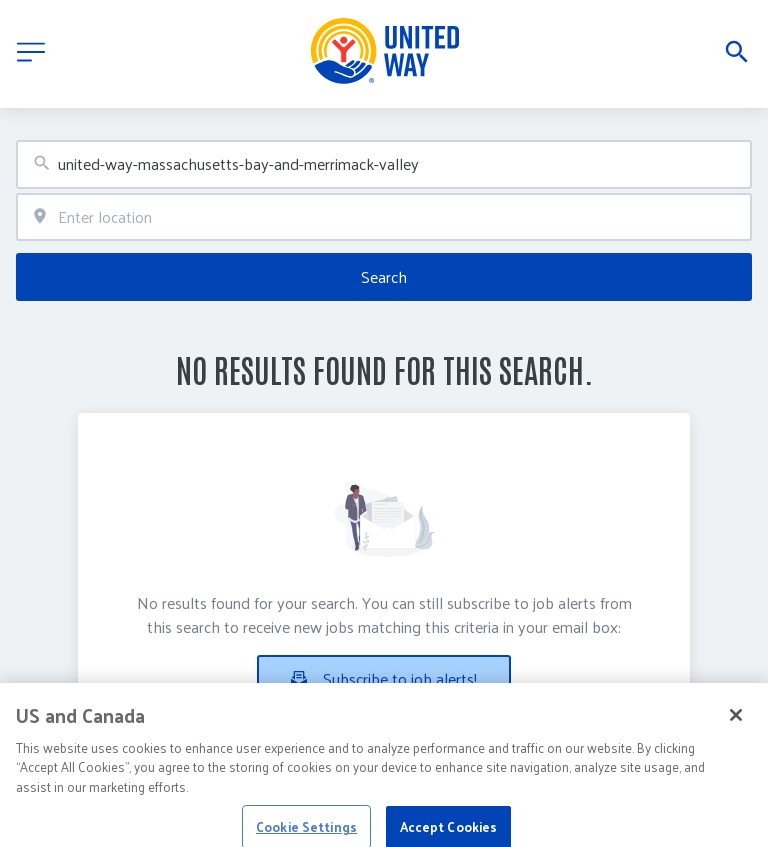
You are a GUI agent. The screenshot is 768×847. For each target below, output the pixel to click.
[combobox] (384, 164)
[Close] (736, 729)
